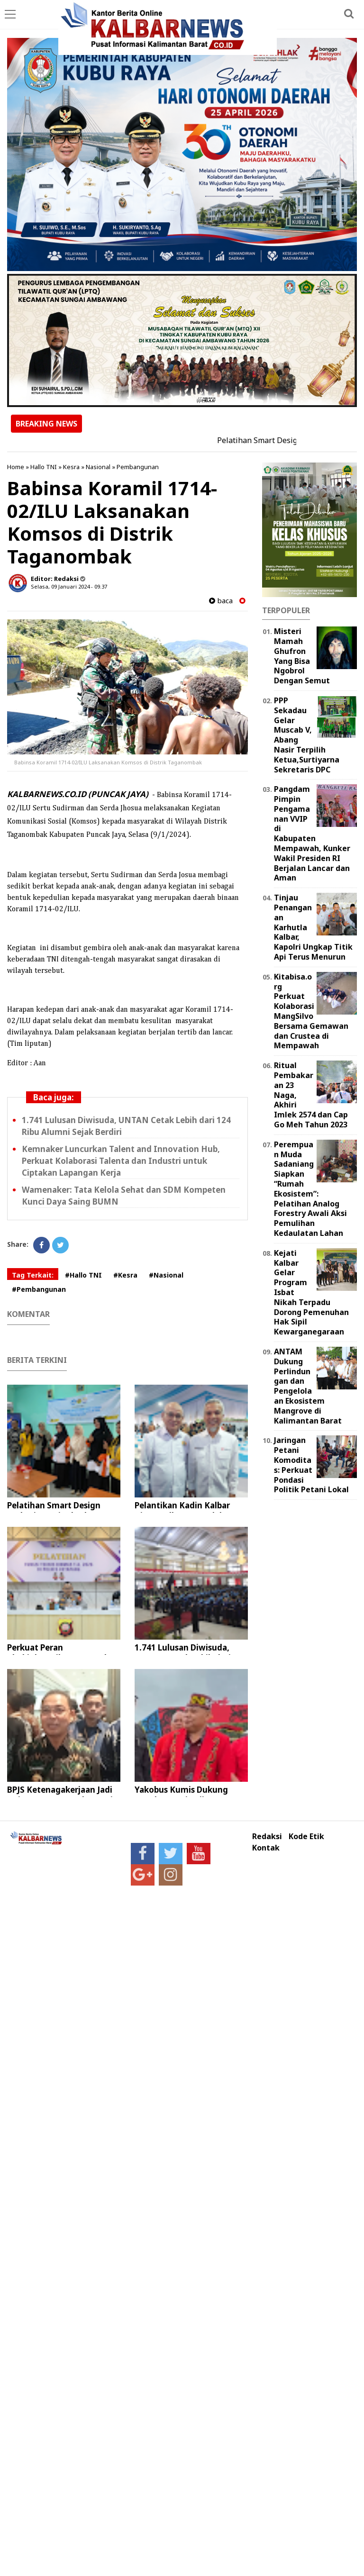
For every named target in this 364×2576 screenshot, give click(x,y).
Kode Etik (306, 1836)
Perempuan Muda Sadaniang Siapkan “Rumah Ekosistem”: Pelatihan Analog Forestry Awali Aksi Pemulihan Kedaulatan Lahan (310, 1188)
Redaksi (267, 1836)
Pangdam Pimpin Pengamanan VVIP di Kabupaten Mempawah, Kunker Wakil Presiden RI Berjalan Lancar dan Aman (312, 833)
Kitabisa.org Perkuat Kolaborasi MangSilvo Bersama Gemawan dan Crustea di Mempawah (311, 1011)
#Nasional (166, 1274)
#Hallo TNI (83, 1274)
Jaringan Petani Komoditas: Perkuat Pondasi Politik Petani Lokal (311, 1465)
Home (15, 467)
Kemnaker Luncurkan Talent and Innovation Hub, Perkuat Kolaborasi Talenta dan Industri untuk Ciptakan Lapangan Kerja (121, 1160)
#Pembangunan (39, 1289)
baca (221, 601)
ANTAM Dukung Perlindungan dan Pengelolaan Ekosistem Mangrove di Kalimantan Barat (308, 1386)
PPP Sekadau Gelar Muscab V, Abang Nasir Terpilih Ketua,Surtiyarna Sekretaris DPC (306, 735)
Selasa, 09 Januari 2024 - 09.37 (69, 586)
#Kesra (125, 1274)
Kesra (71, 467)
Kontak (266, 1848)
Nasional (98, 467)
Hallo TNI (43, 467)
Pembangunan (138, 467)
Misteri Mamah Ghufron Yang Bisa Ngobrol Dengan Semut (302, 656)
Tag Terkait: (33, 1274)
